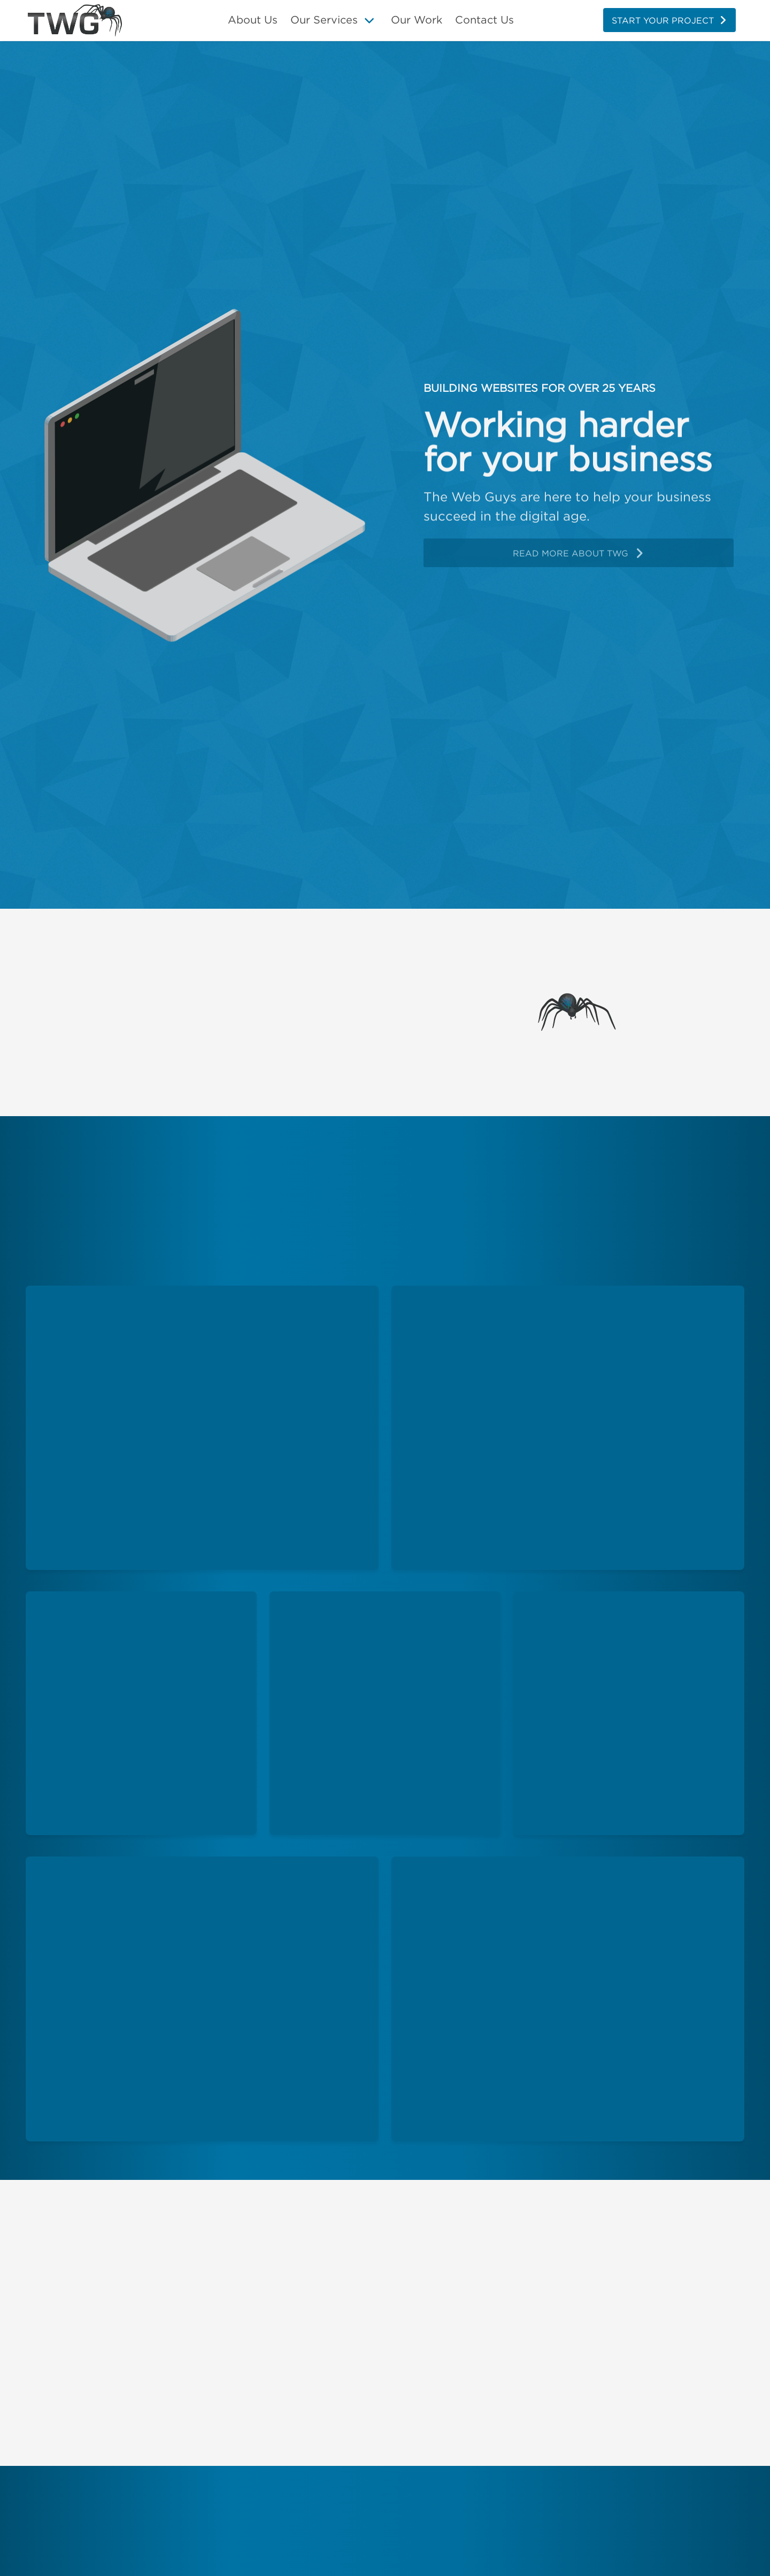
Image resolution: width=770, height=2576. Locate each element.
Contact (484, 20)
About (253, 20)
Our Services (324, 19)
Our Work (416, 19)
